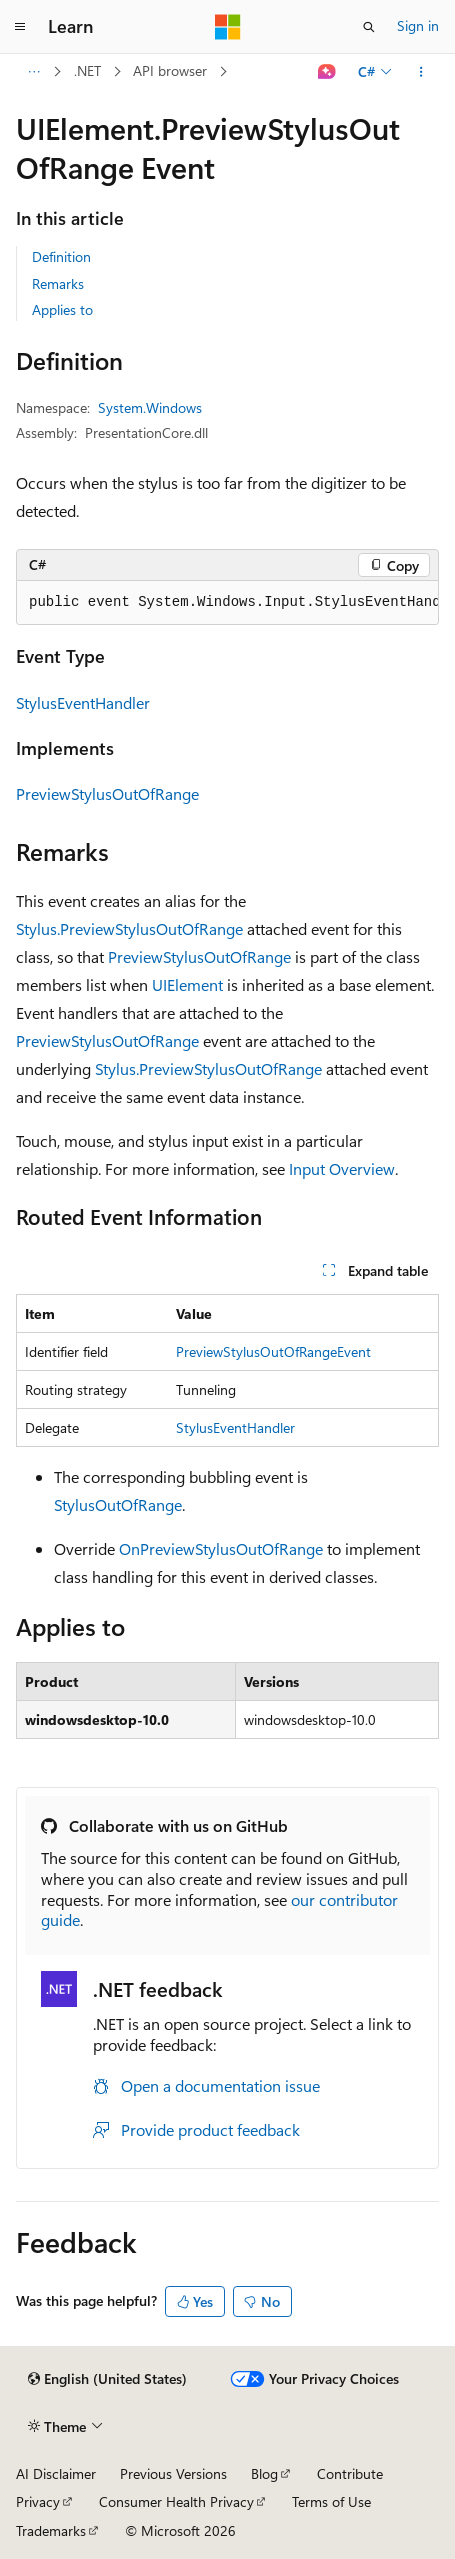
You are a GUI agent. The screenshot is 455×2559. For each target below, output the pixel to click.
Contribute (350, 2473)
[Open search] (369, 27)
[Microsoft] (228, 27)
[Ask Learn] (327, 72)
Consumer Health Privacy (176, 2501)
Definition (61, 256)
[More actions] (421, 72)
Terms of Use (331, 2501)
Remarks (58, 283)
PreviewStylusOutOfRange (107, 793)
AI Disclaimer (56, 2473)
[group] (227, 603)
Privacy (38, 2501)
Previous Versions (173, 2473)
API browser (170, 70)
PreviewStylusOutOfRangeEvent (273, 1351)
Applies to (62, 309)
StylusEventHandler (83, 702)
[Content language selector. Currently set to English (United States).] (107, 2379)
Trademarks (51, 2530)
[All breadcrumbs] (33, 72)
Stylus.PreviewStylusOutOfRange (129, 928)
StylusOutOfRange (118, 1504)
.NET (87, 70)
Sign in (418, 25)
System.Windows (150, 407)
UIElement (187, 984)
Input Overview (342, 1168)
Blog (264, 2473)
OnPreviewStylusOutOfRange (221, 1548)
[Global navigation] (20, 27)
